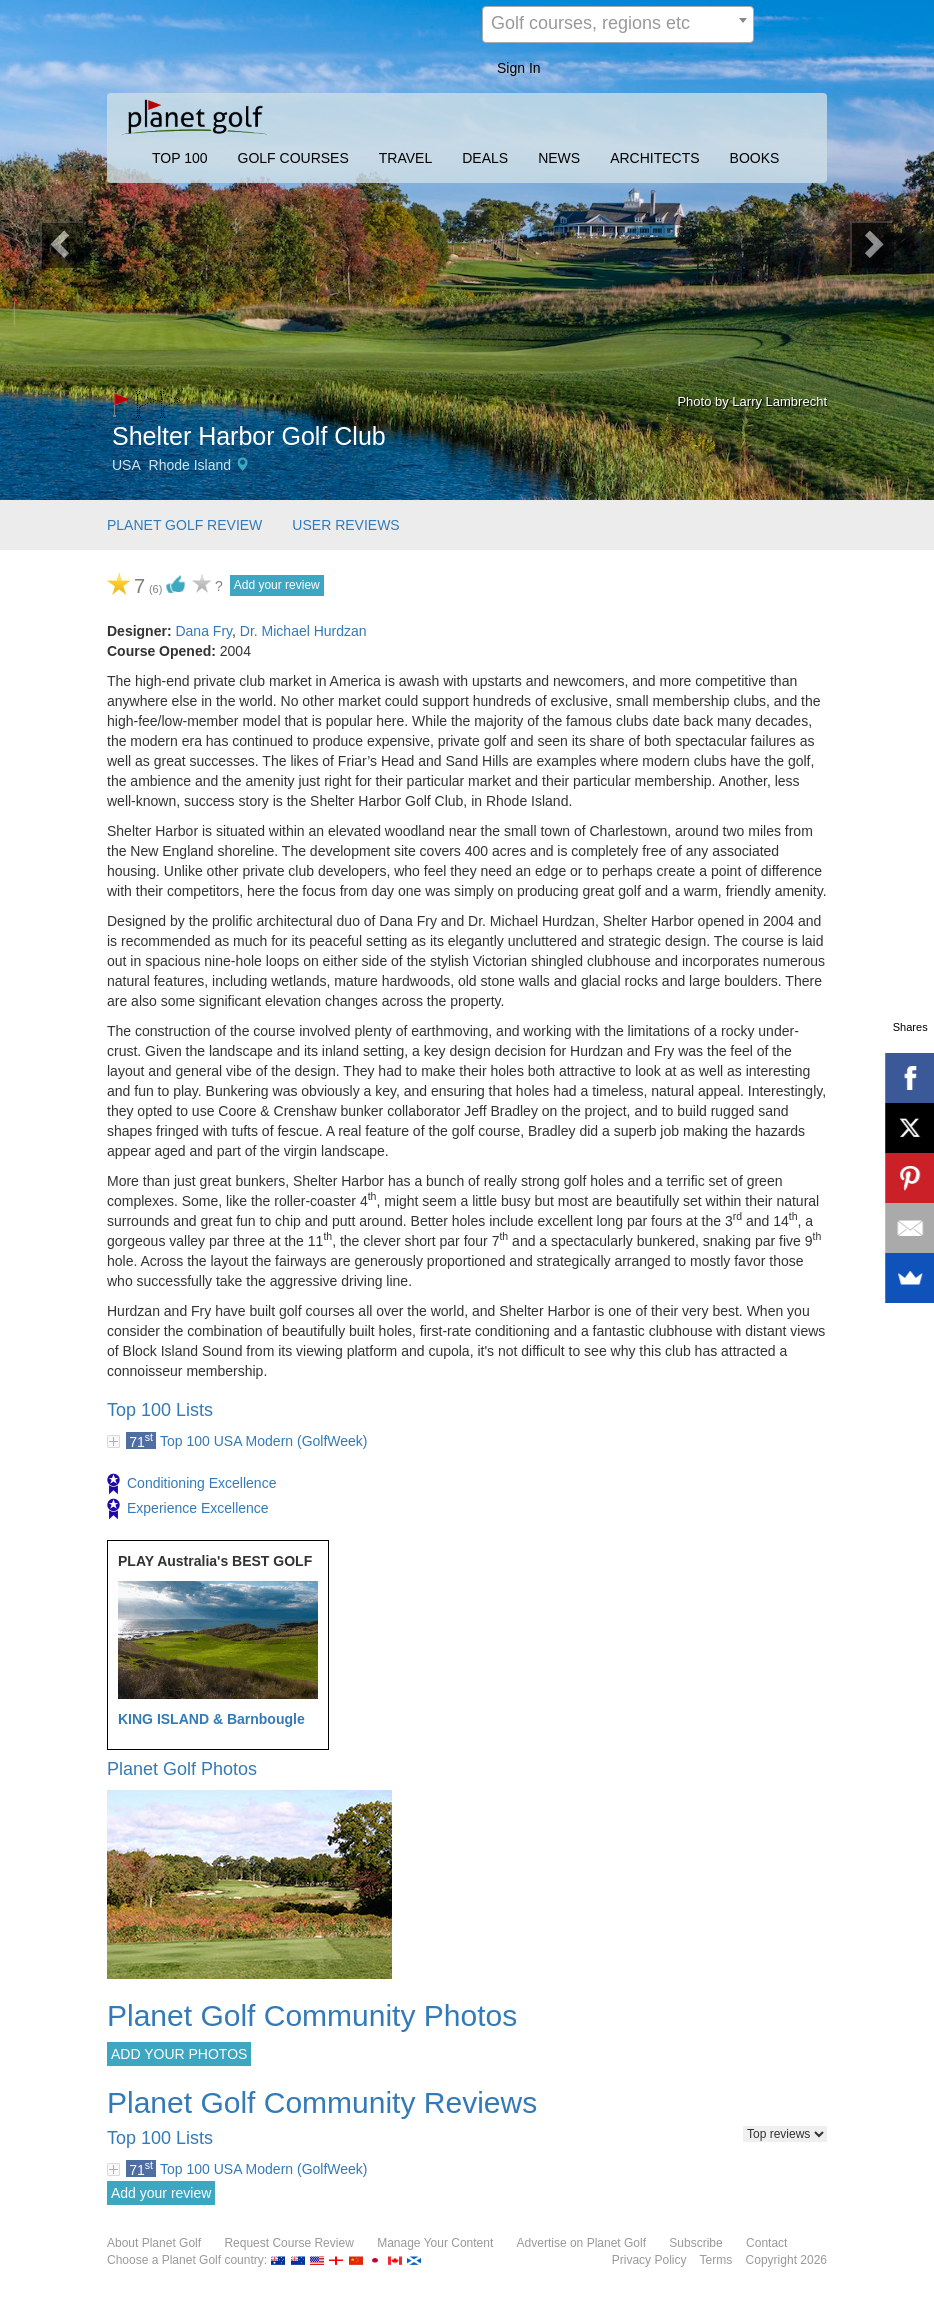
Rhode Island (190, 465)
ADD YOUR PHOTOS (179, 2054)
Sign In (519, 68)
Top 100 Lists (160, 1410)
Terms (716, 2260)
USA (126, 465)
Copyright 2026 (786, 2260)
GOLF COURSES (293, 158)
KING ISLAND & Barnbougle (211, 1719)
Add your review (277, 585)
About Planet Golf (154, 2243)
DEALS (485, 158)
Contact (766, 2243)
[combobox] (618, 24)
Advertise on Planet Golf (581, 2243)
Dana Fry (203, 631)
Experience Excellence (188, 1509)
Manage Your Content (435, 2243)
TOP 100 (180, 158)
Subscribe (695, 2243)
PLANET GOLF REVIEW (184, 525)
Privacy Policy (649, 2260)
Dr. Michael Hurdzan (303, 631)
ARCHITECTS (654, 158)
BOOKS (755, 158)
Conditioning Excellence (191, 1484)
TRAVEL (405, 158)
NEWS (559, 158)
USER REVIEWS (345, 525)
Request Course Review (288, 2243)
